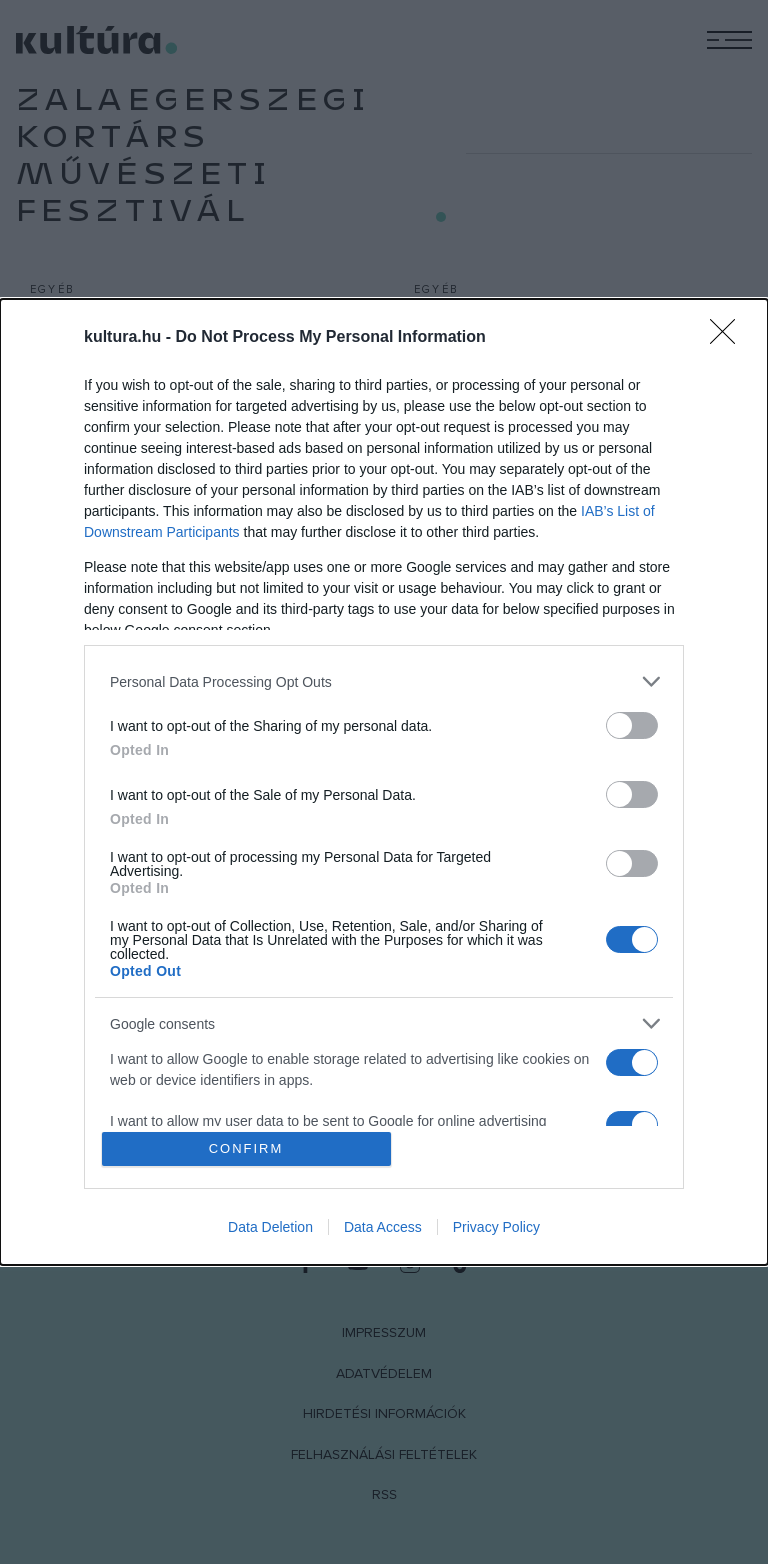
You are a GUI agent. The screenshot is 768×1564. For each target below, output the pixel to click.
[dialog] (384, 781)
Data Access (383, 1227)
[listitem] (384, 681)
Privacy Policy (496, 1227)
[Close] (729, 338)
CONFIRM (246, 1148)
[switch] (632, 725)
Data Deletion (270, 1227)
